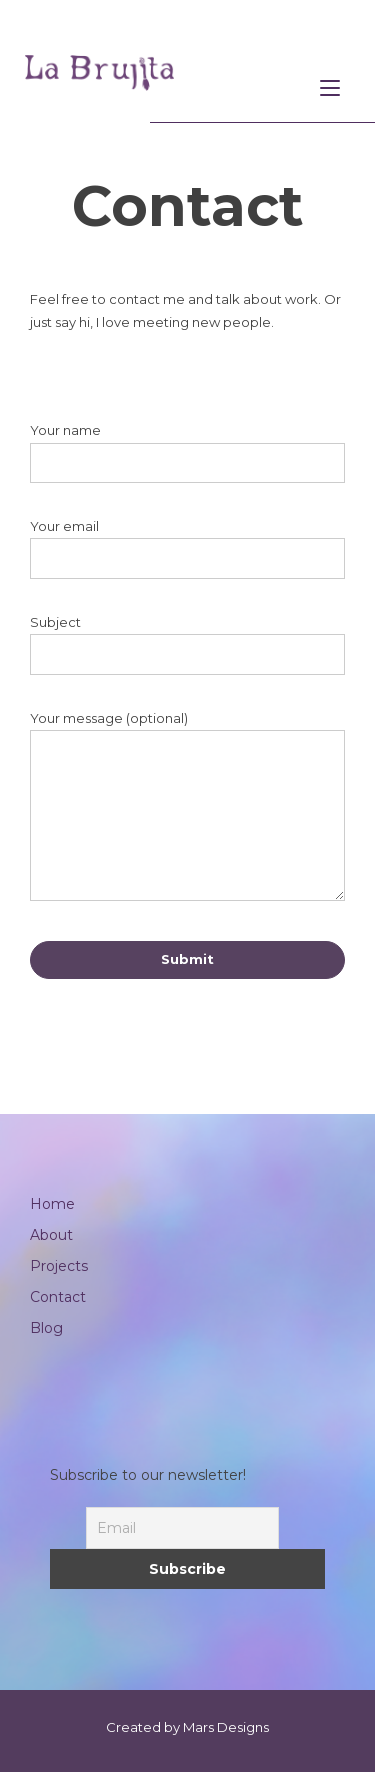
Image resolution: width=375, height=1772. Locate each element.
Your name (187, 452)
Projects (59, 1266)
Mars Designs (226, 1727)
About (51, 1235)
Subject (187, 644)
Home (52, 1204)
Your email (187, 548)
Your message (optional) (187, 809)
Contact (58, 1297)
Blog (46, 1328)
